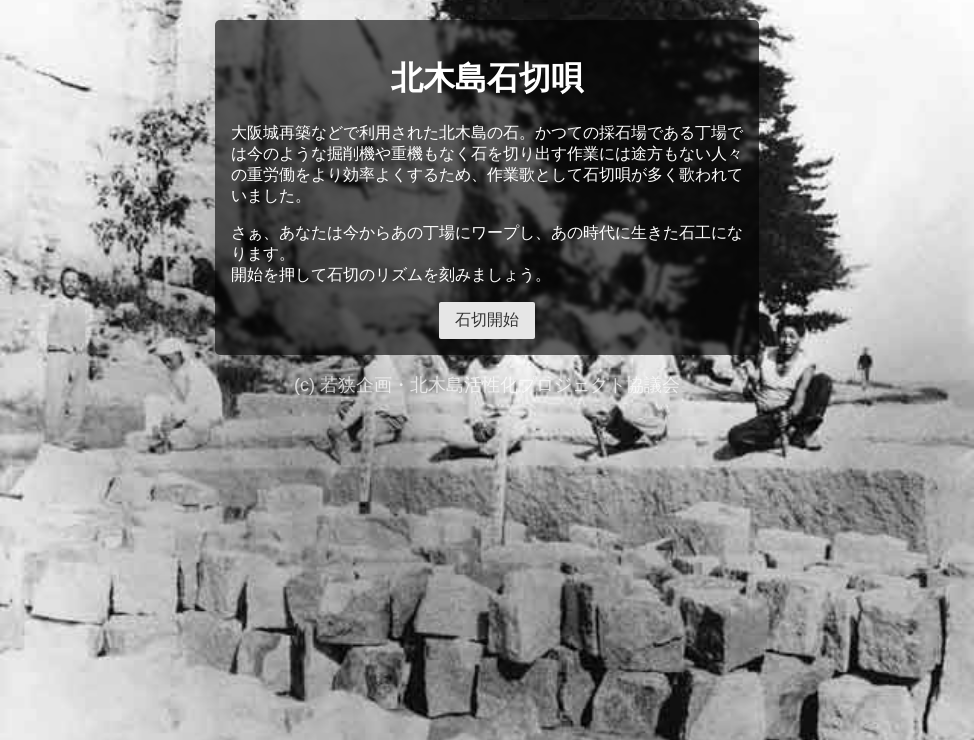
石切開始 (487, 319)
